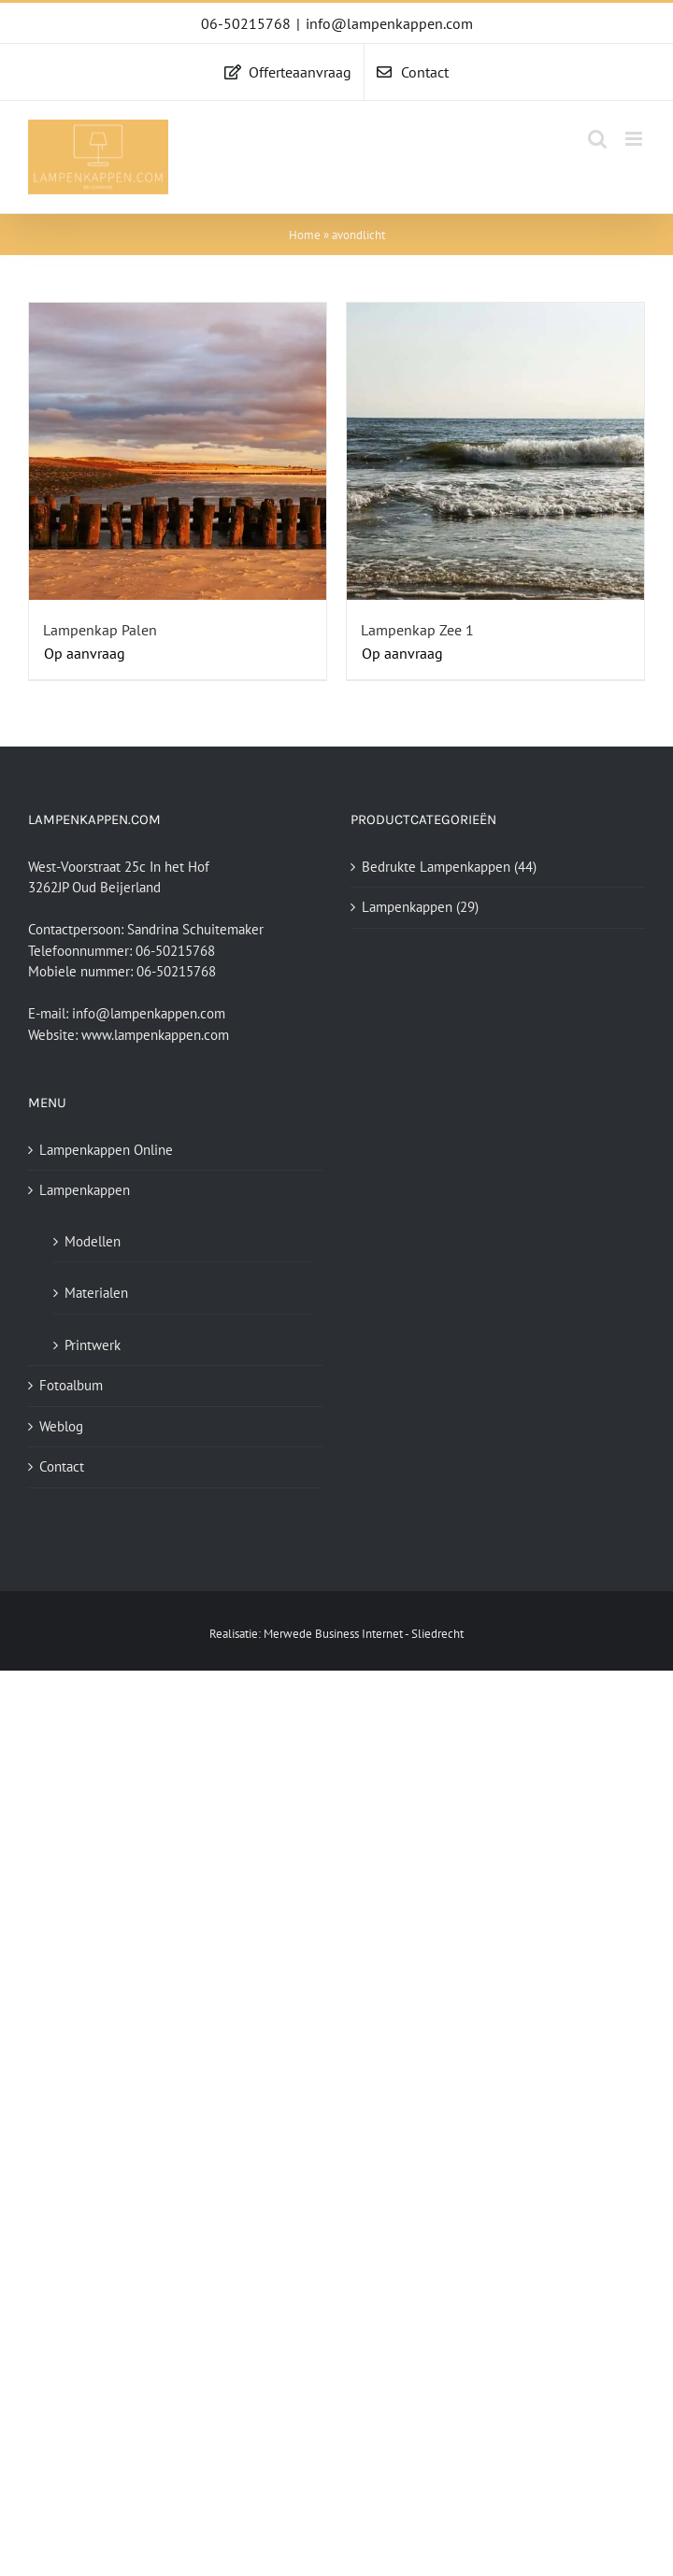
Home (305, 235)
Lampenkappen (407, 907)
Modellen (92, 1241)
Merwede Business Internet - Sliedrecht (364, 1634)
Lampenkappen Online (106, 1150)
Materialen (96, 1293)
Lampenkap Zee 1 (417, 629)
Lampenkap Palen (100, 629)
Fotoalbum (71, 1385)
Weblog (61, 1426)
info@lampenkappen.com (389, 23)
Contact (61, 1466)
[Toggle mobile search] (597, 139)
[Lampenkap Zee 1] (495, 451)
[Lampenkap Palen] (177, 451)
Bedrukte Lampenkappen (436, 866)
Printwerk (92, 1345)
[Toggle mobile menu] (635, 139)
